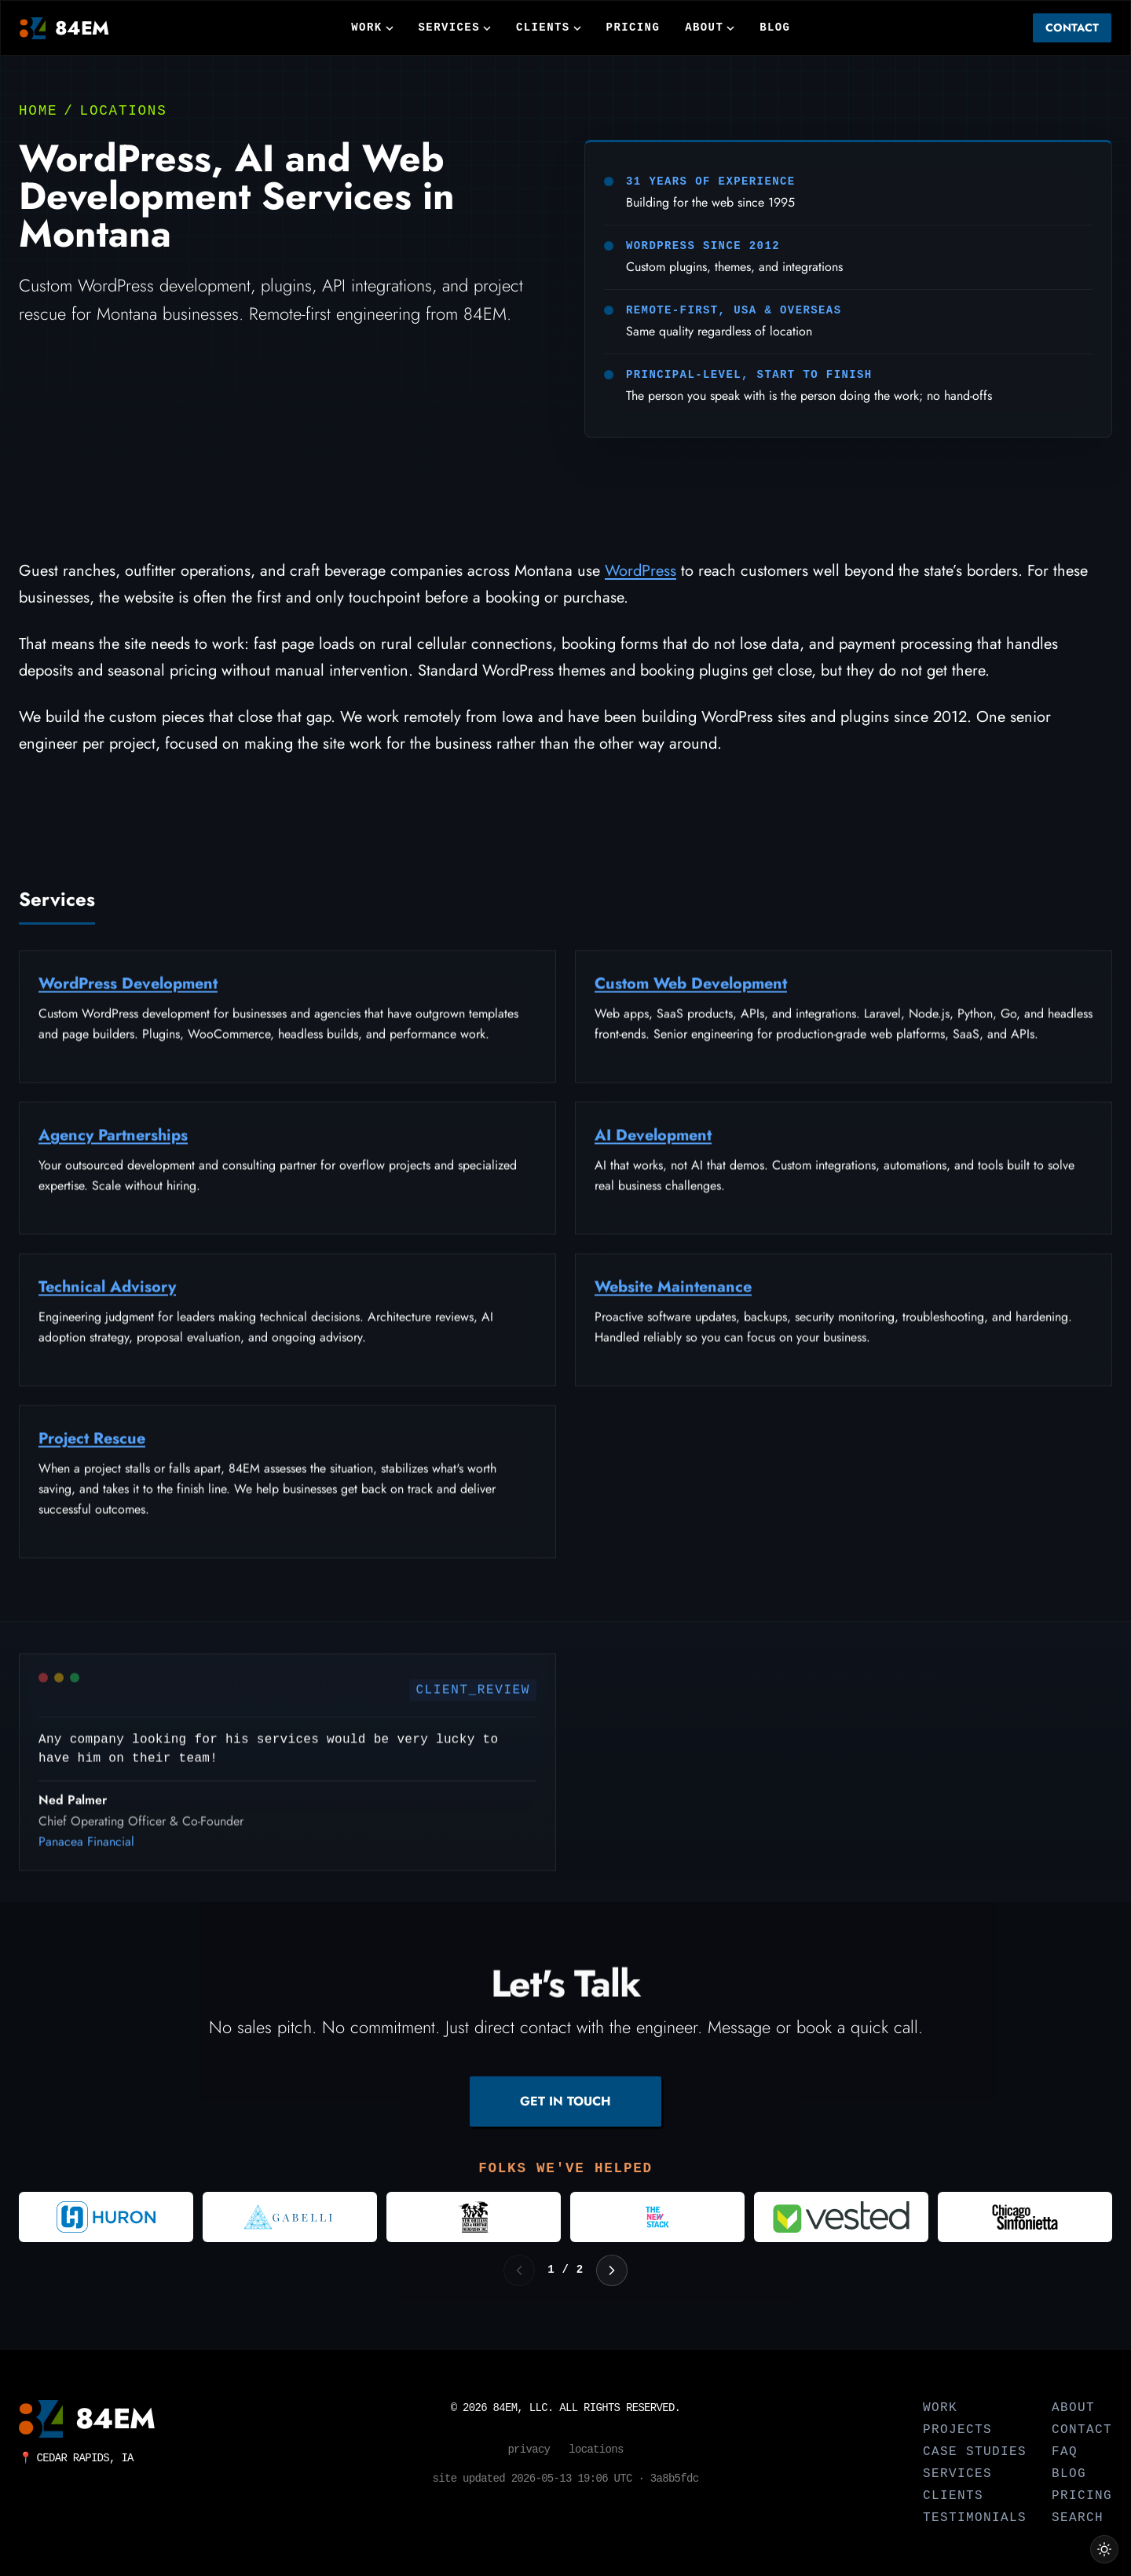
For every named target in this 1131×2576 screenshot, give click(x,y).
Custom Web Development (691, 993)
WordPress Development (128, 993)
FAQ (1065, 2452)
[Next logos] (612, 2270)
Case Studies (975, 2452)
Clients (548, 27)
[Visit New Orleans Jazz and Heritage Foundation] (473, 2217)
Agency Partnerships (113, 1145)
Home (38, 111)
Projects (957, 2430)
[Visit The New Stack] (657, 2217)
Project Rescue (91, 1448)
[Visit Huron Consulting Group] (106, 2217)
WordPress (640, 570)
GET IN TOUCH (565, 2101)
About (709, 27)
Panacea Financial (86, 1851)
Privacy (528, 2449)
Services (455, 27)
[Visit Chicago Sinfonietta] (1025, 2217)
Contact (1072, 27)
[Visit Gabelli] (289, 2217)
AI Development (653, 1145)
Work (372, 27)
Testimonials (975, 2518)
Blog (774, 27)
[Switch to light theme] (1104, 2549)
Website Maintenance (673, 1296)
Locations (123, 111)
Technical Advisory (107, 1296)
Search (1078, 2518)
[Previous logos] (519, 2270)
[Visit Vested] (841, 2217)
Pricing (633, 27)
